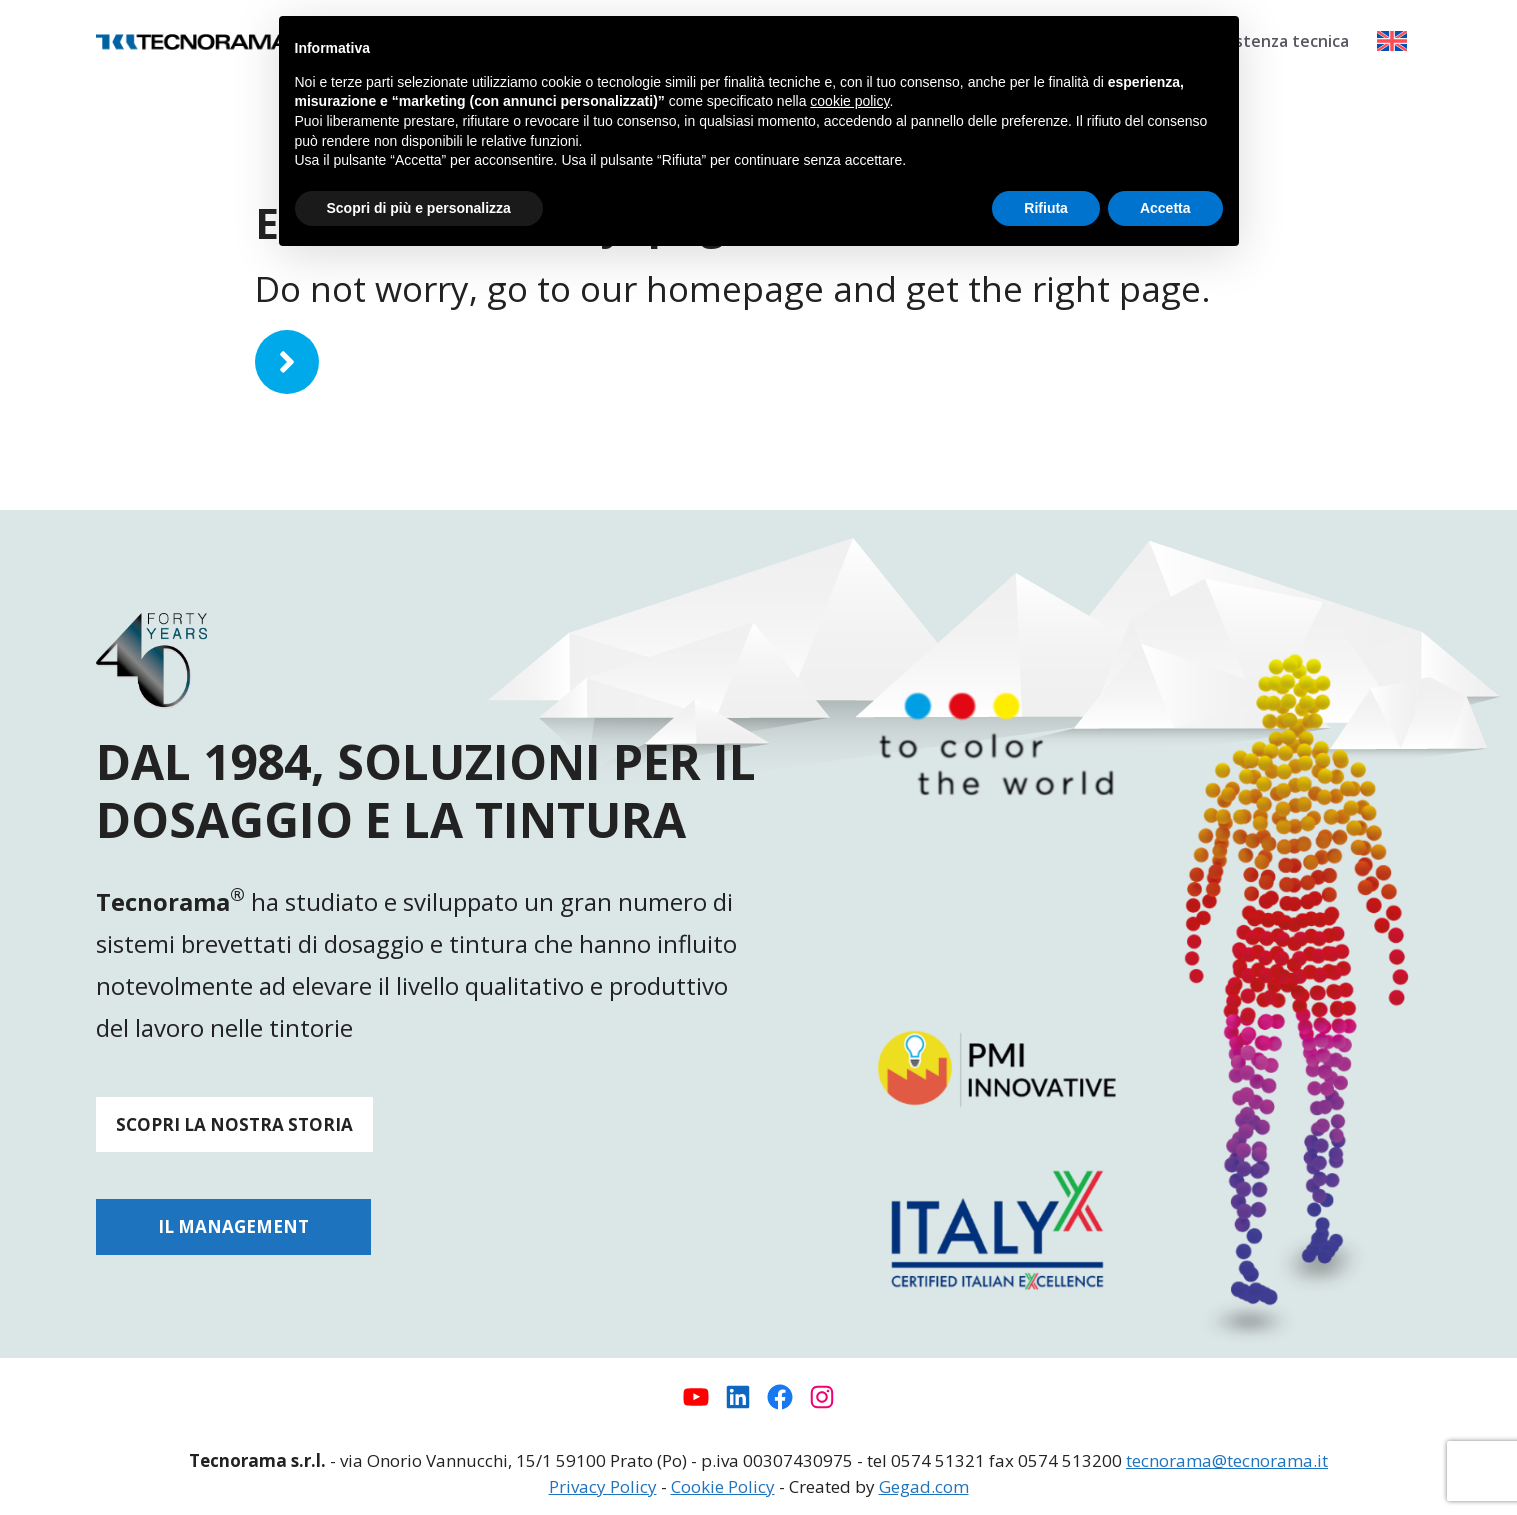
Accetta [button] (1165, 208)
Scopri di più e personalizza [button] (419, 208)
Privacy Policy (603, 1486)
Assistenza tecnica (1276, 41)
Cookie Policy (723, 1486)
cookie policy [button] (849, 101)
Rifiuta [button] (1046, 208)
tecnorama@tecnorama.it (1227, 1460)
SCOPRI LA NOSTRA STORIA (234, 1124)
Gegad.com (924, 1486)
